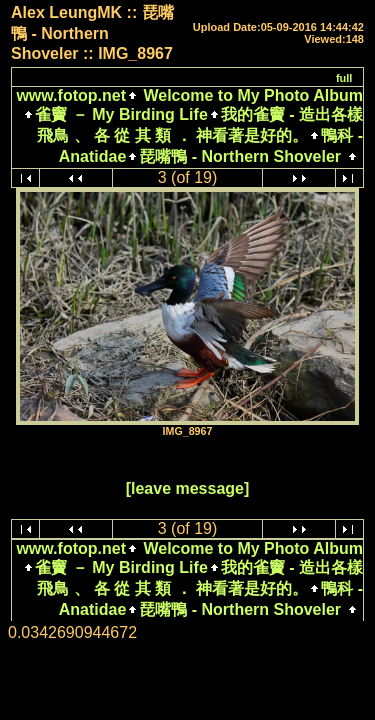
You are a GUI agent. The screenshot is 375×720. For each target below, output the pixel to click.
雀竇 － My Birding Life (121, 114)
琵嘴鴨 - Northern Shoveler (240, 156)
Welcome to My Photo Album (251, 95)
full (344, 78)
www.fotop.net (71, 95)
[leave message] (188, 488)
